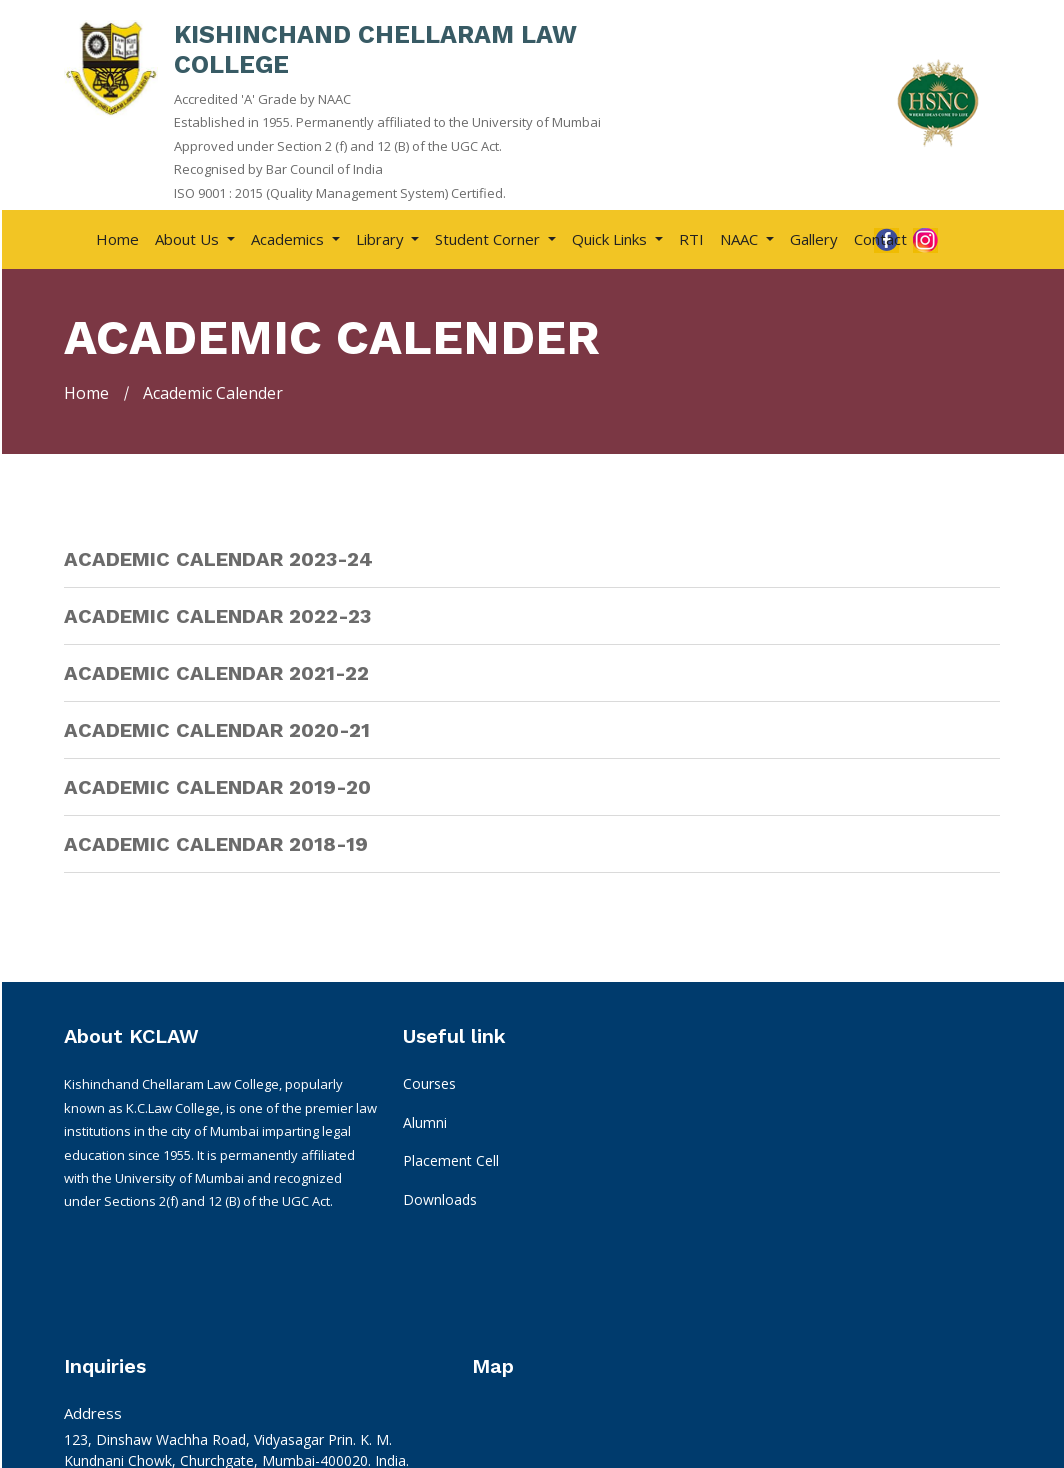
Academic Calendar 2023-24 (218, 557)
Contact (880, 237)
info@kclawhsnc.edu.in (536, 1220)
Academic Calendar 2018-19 (216, 842)
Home (117, 237)
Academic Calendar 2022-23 (217, 614)
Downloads (341, 1208)
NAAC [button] (741, 237)
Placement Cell (352, 1169)
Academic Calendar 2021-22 (216, 671)
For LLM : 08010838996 (541, 1360)
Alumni (326, 1131)
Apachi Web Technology (912, 1444)
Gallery (814, 237)
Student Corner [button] (489, 237)
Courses (330, 1092)
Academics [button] (289, 237)
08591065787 (508, 1339)
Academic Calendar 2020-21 (217, 728)
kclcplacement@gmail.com (550, 1280)
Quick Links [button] (611, 237)
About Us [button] (189, 237)
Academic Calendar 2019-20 (217, 785)
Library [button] (382, 237)
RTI (691, 237)
